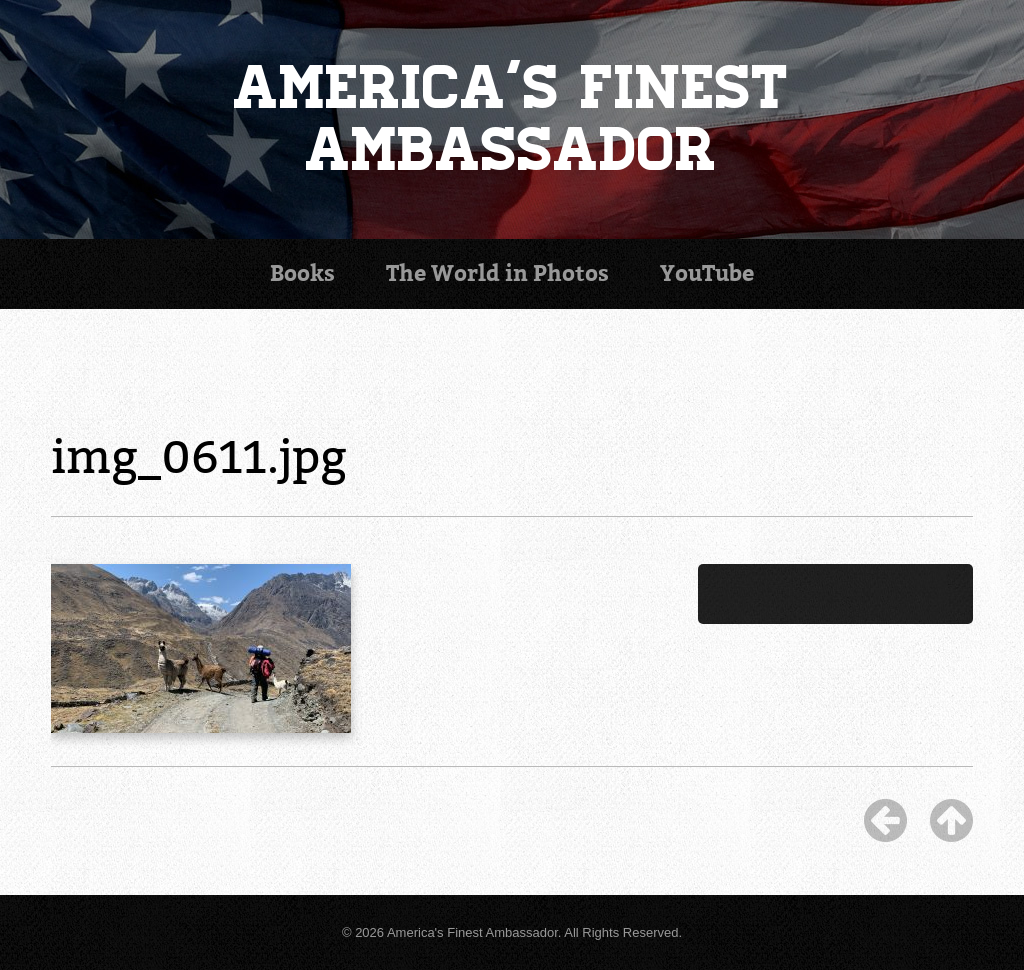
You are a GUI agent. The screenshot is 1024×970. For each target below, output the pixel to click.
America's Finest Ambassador (512, 119)
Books (302, 273)
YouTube (707, 273)
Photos (497, 273)
